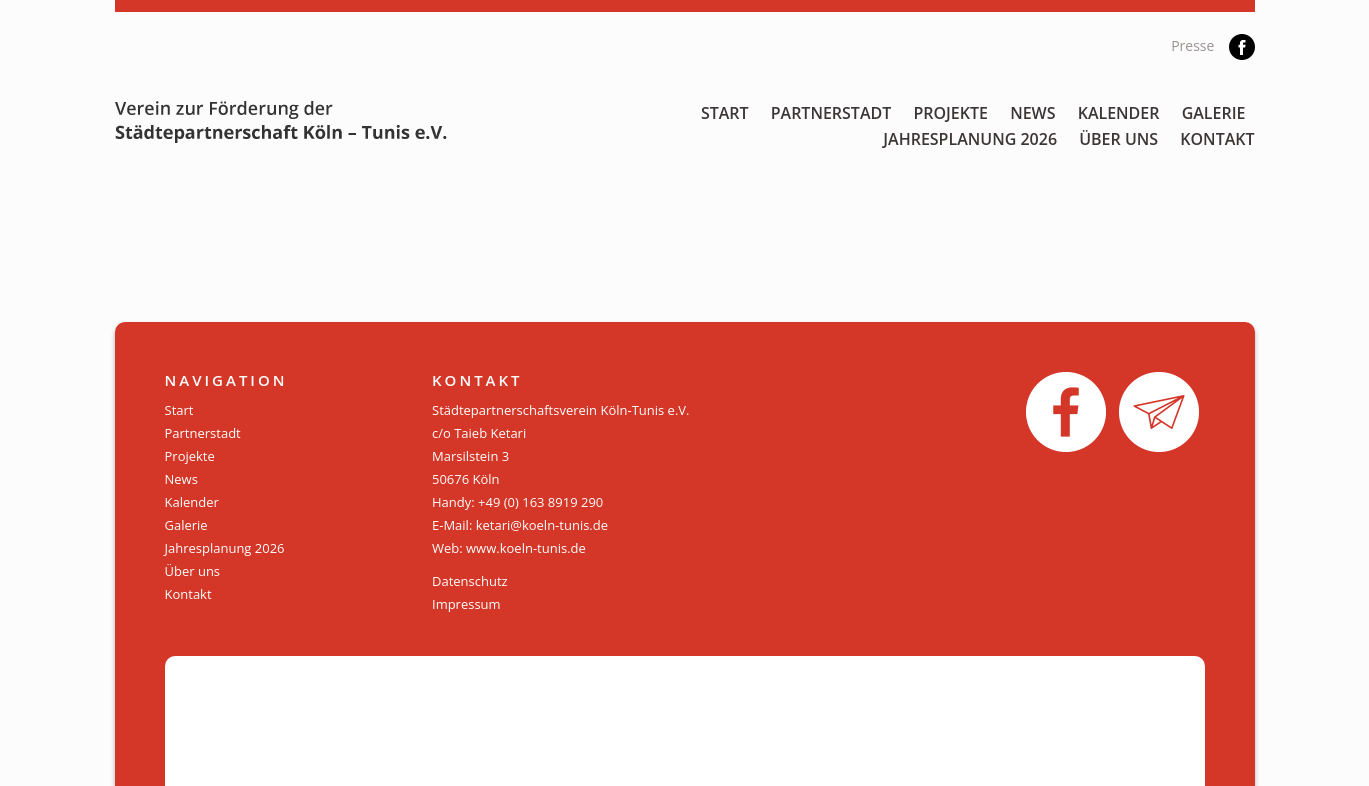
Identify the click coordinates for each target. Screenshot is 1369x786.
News (1032, 113)
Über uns (1118, 139)
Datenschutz (470, 581)
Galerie (1214, 113)
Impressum (466, 604)
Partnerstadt (831, 113)
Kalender (1119, 113)
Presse (1192, 45)
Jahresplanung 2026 (970, 139)
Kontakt (1217, 139)
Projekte (950, 113)
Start (725, 113)
